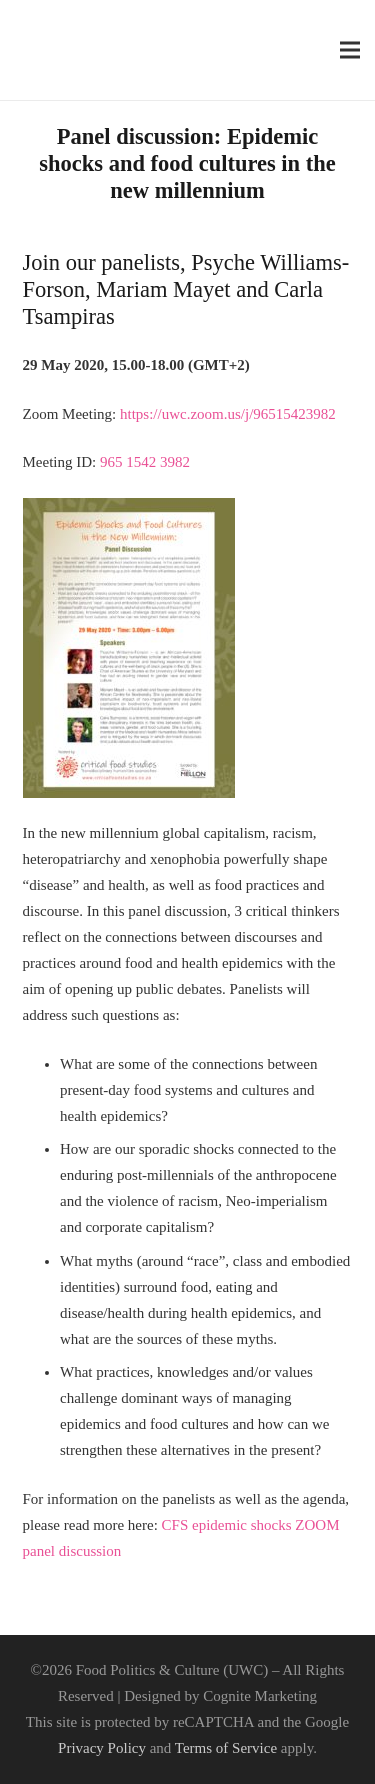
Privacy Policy (102, 1748)
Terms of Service (226, 1748)
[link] (228, 414)
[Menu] (350, 50)
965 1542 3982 (145, 462)
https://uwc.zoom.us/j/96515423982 (228, 414)
